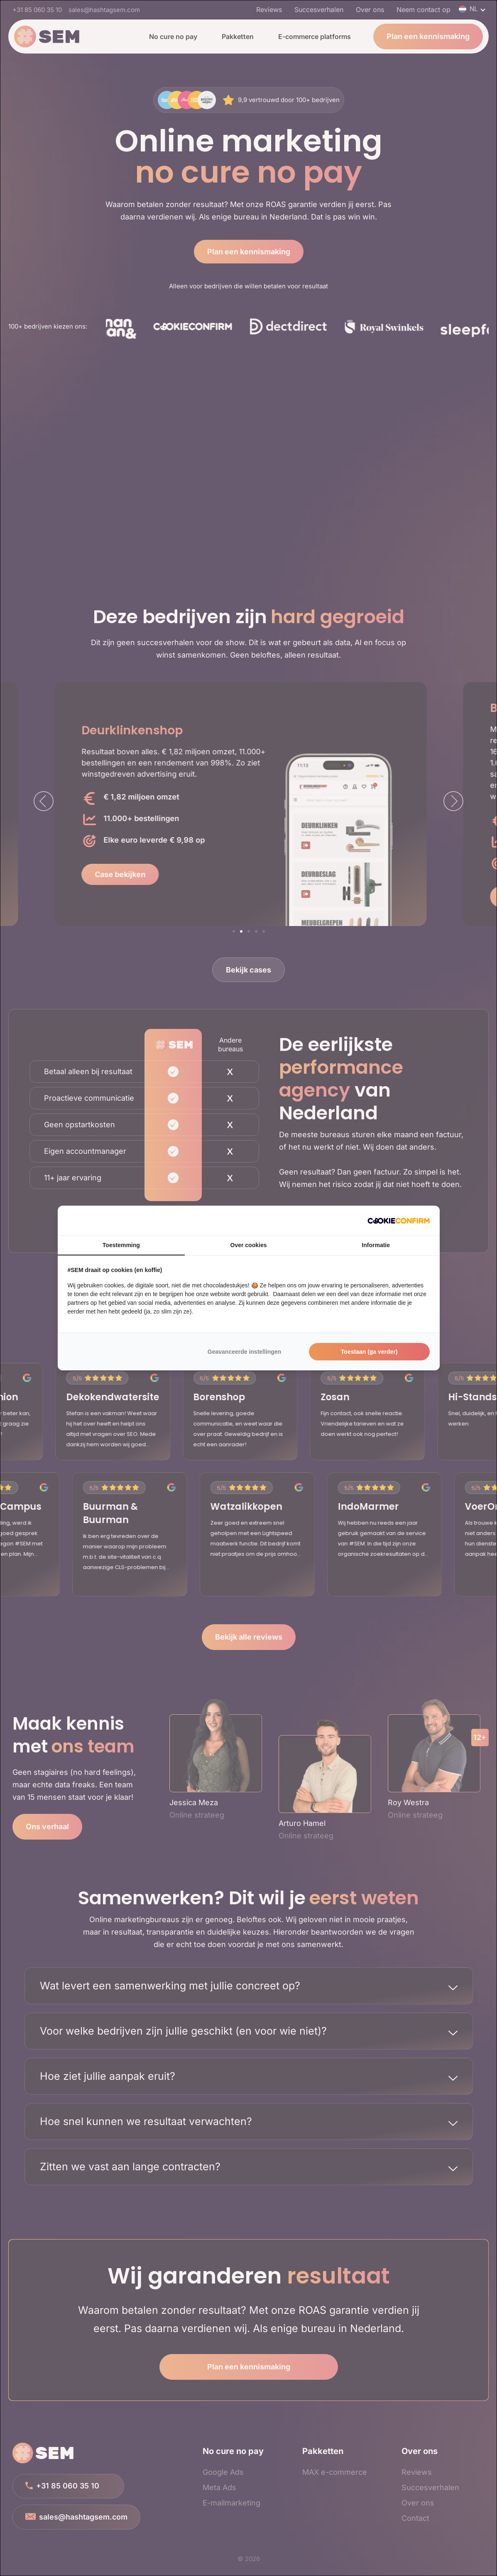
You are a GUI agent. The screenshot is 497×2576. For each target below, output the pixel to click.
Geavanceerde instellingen (244, 1351)
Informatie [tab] (376, 1245)
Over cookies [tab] (248, 1245)
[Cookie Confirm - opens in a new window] (398, 1221)
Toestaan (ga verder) (369, 1351)
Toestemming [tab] (121, 1245)
